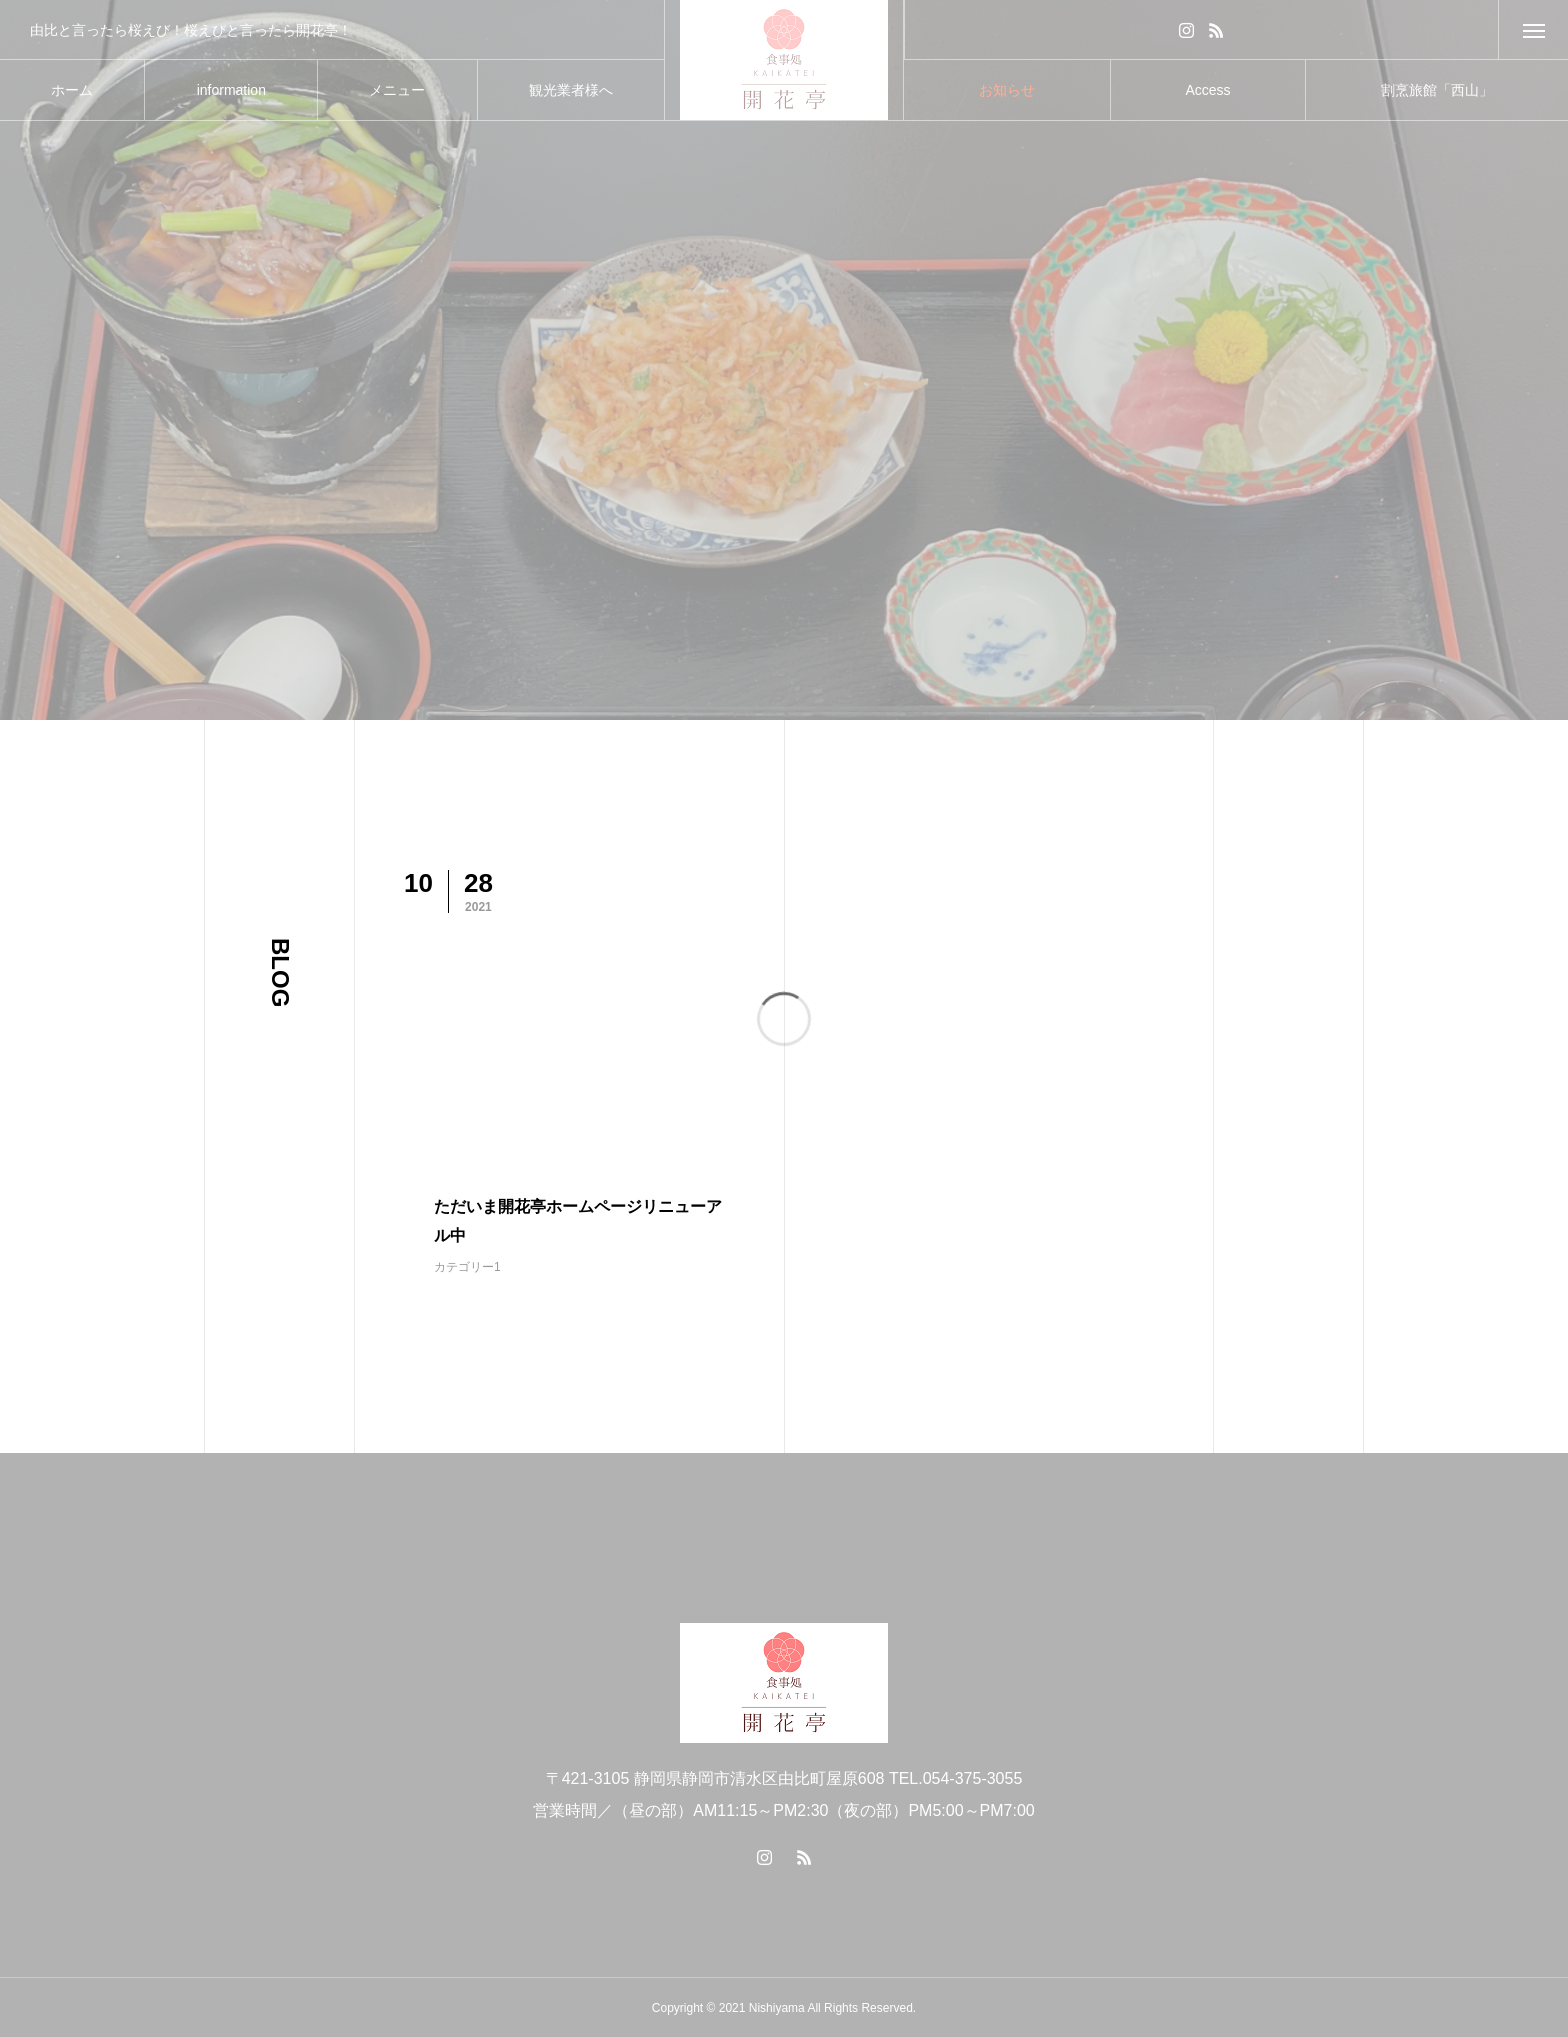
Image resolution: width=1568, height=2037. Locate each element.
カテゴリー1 (467, 1267)
